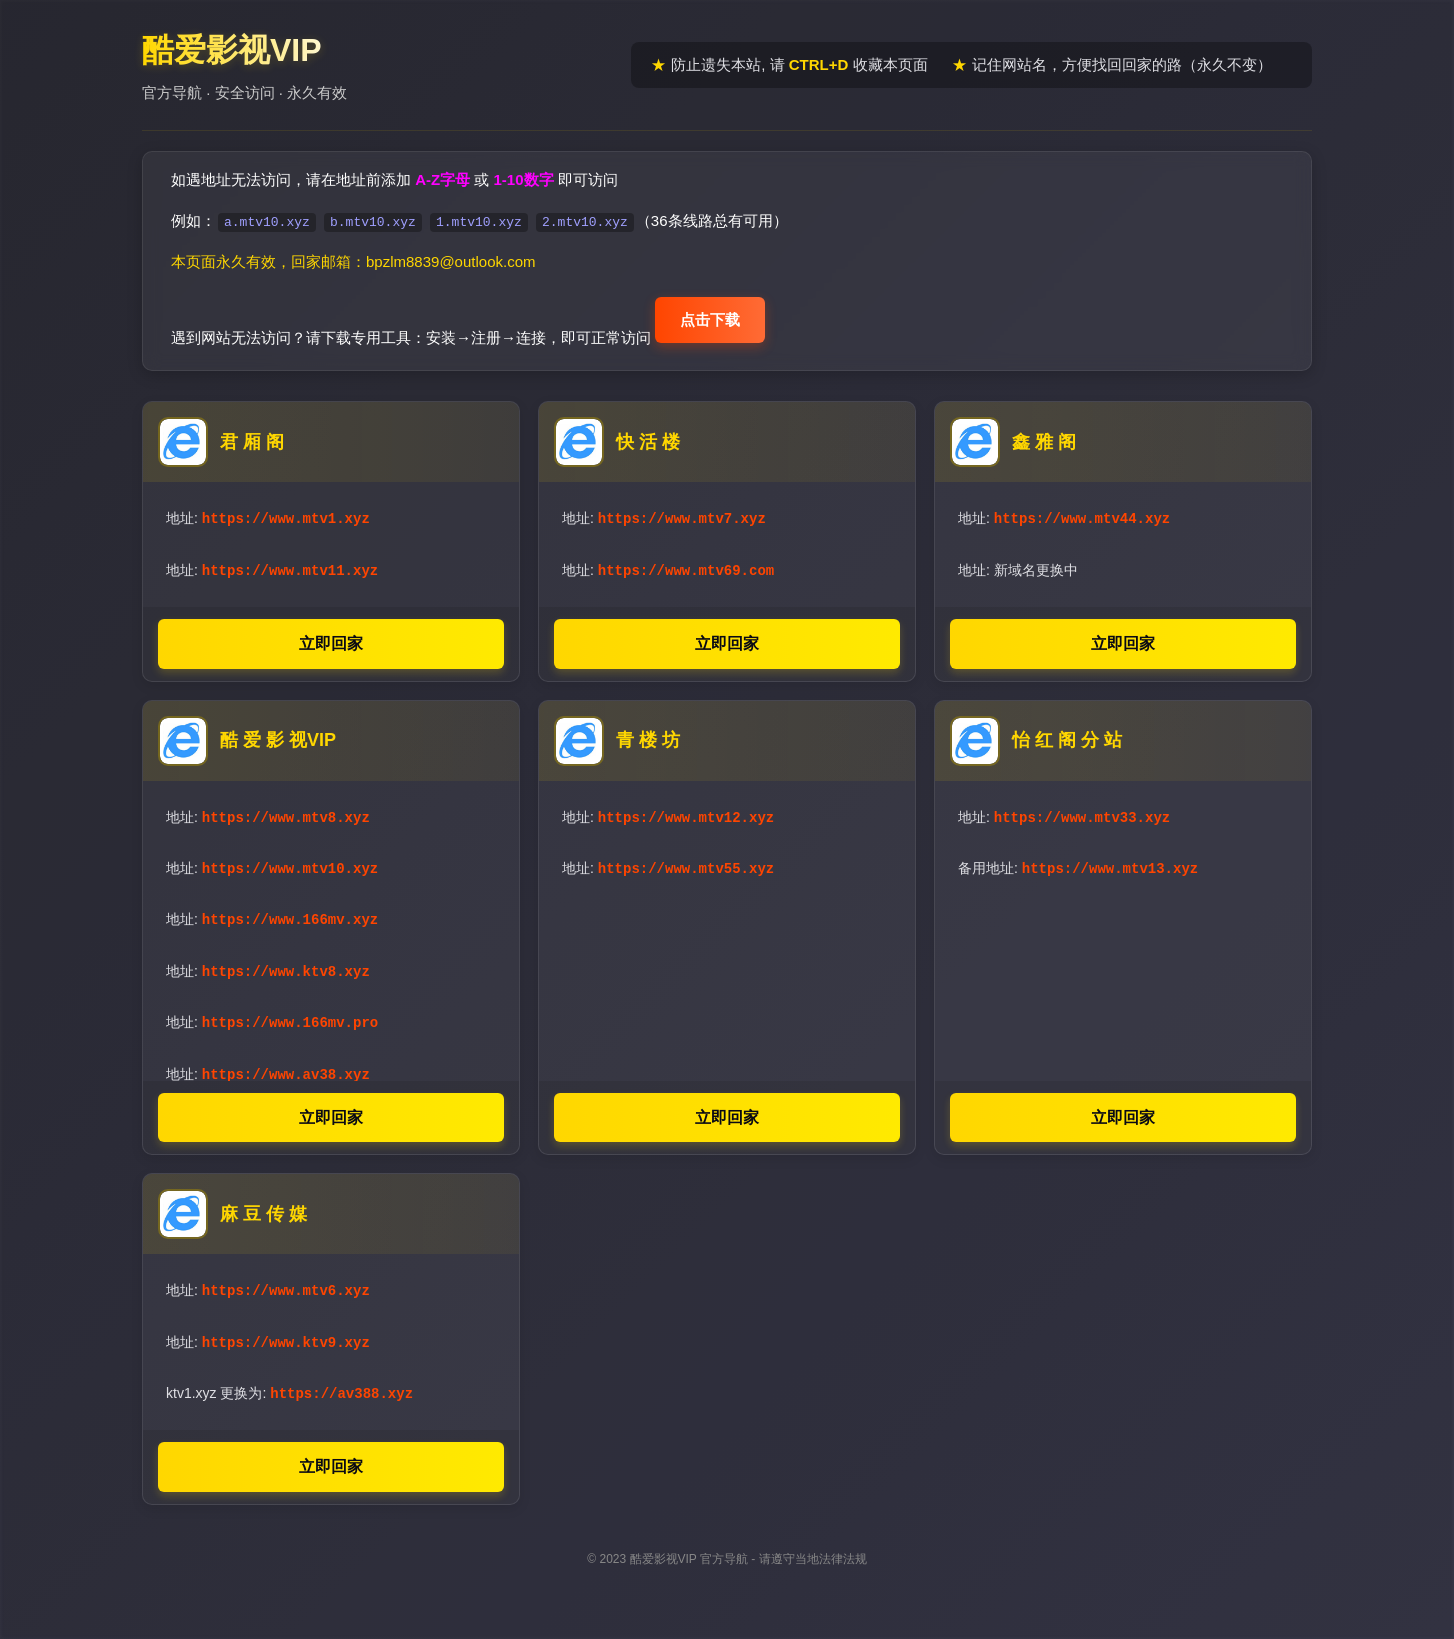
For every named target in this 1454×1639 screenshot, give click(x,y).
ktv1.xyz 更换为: (289, 1387)
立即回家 (331, 640)
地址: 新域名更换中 (1018, 568)
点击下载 (710, 319)
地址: (268, 517)
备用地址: (1078, 863)
